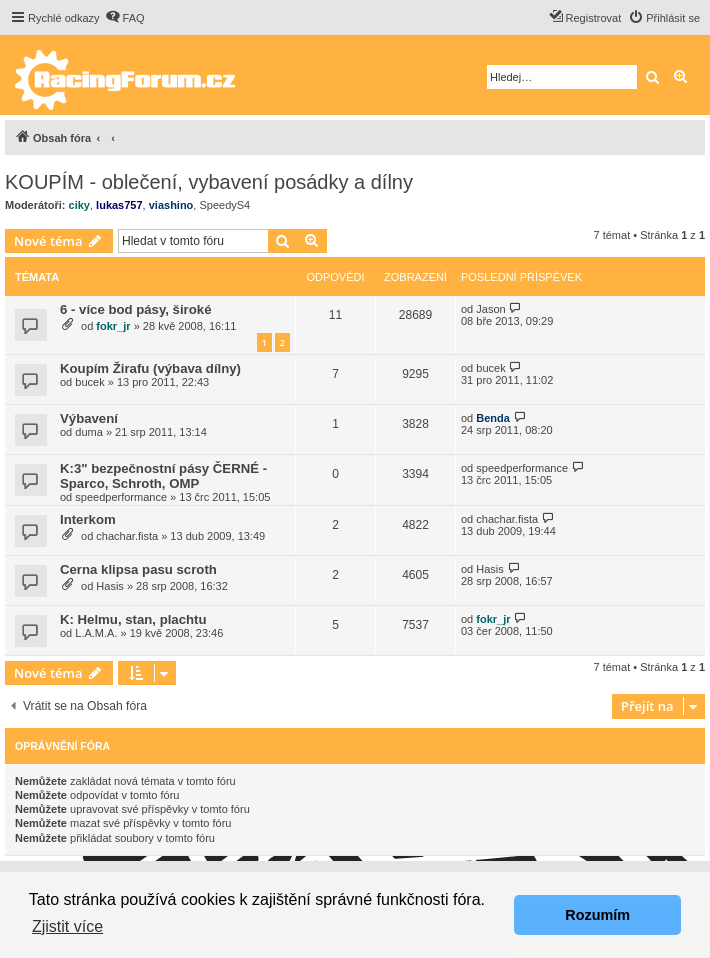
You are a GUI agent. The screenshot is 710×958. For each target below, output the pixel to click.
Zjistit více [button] (67, 926)
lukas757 (119, 205)
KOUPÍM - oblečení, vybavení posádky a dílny (209, 182)
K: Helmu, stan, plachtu (133, 619)
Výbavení (89, 418)
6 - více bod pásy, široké (135, 309)
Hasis (110, 586)
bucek (89, 382)
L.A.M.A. (96, 633)
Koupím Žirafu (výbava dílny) (150, 368)
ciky (79, 205)
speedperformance (121, 497)
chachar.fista (127, 536)
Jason (490, 309)
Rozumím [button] (597, 915)
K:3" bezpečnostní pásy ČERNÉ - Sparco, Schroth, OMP (163, 476)
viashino (171, 205)
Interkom (88, 519)
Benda (493, 418)
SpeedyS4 (224, 205)
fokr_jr (113, 326)
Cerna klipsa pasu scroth (138, 569)
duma (89, 432)
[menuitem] (125, 18)
